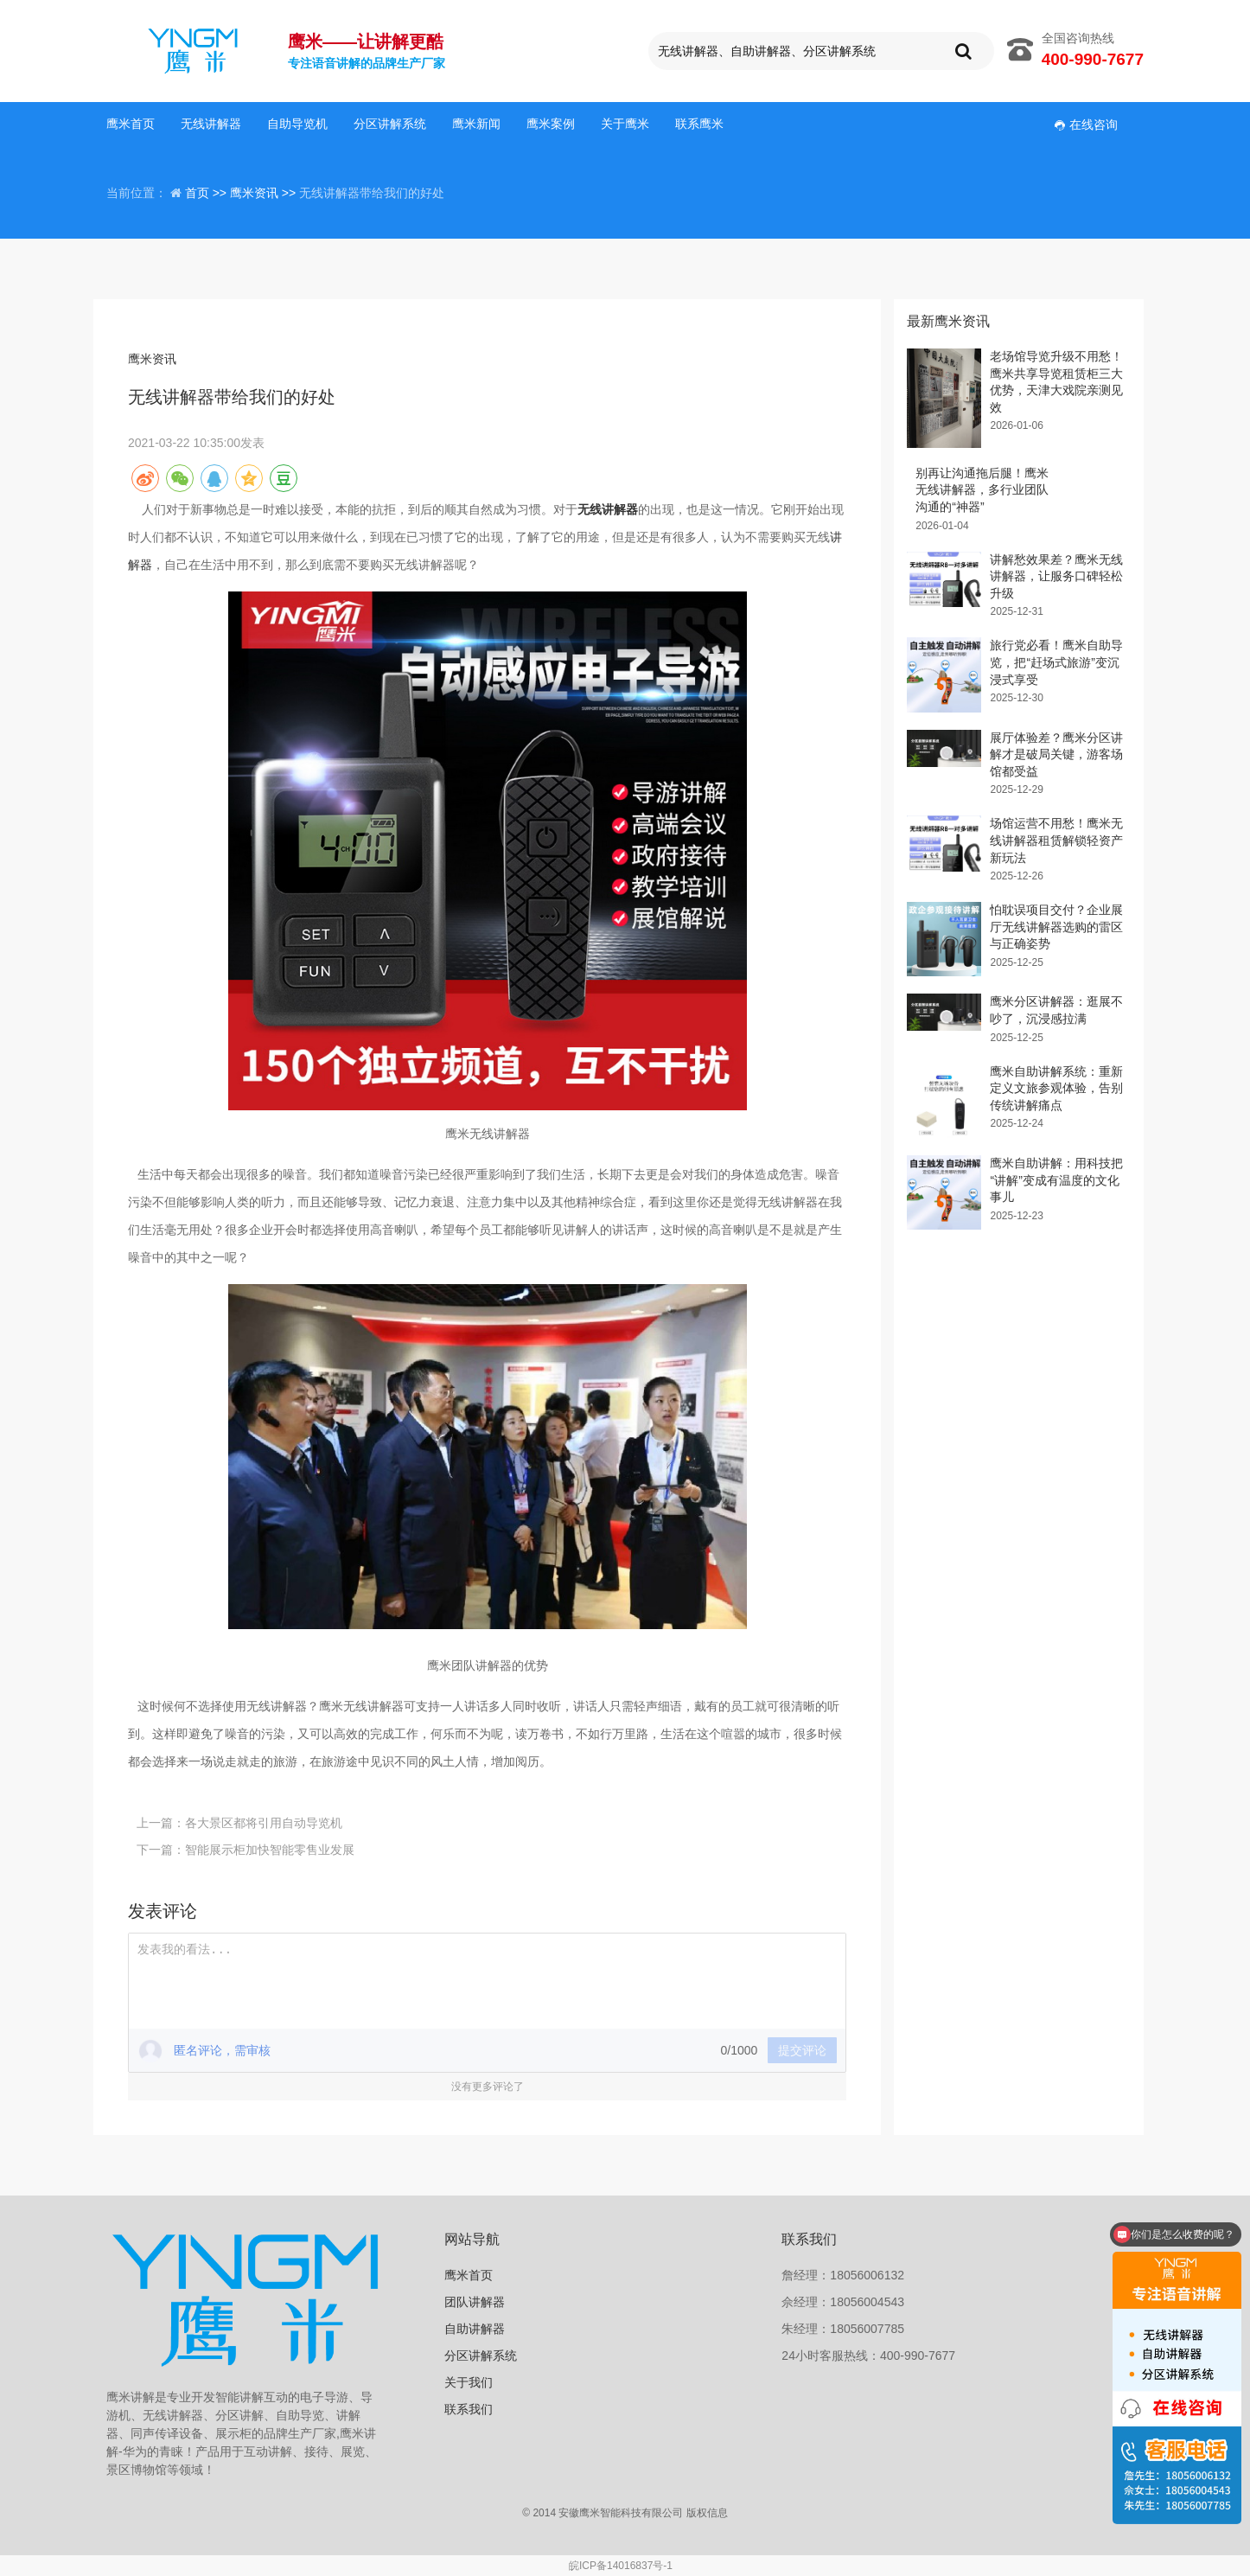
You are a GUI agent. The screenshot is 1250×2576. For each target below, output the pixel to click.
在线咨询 (1086, 124)
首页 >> (207, 193)
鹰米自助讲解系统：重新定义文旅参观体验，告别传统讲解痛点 (1056, 1088)
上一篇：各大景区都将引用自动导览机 (239, 1823)
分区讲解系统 (390, 124)
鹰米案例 (550, 124)
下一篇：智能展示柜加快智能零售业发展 (245, 1850)
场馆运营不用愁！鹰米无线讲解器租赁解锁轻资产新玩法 (1056, 840)
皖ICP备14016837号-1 (621, 2566)
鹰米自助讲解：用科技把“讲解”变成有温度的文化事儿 (1056, 1180)
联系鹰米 (699, 124)
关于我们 (468, 2382)
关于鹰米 (625, 124)
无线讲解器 (211, 124)
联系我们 (468, 2409)
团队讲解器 (474, 2302)
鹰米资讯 (152, 359)
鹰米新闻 (476, 124)
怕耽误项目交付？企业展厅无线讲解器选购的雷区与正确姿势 (1056, 926)
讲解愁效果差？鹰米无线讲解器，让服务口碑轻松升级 (1056, 576)
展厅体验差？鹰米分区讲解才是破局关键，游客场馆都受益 (1056, 754)
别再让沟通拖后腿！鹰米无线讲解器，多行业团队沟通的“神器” (982, 490)
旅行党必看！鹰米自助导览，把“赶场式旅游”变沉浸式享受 (1056, 662)
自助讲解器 (474, 2329)
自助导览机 (297, 124)
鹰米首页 (130, 124)
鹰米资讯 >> (264, 193)
